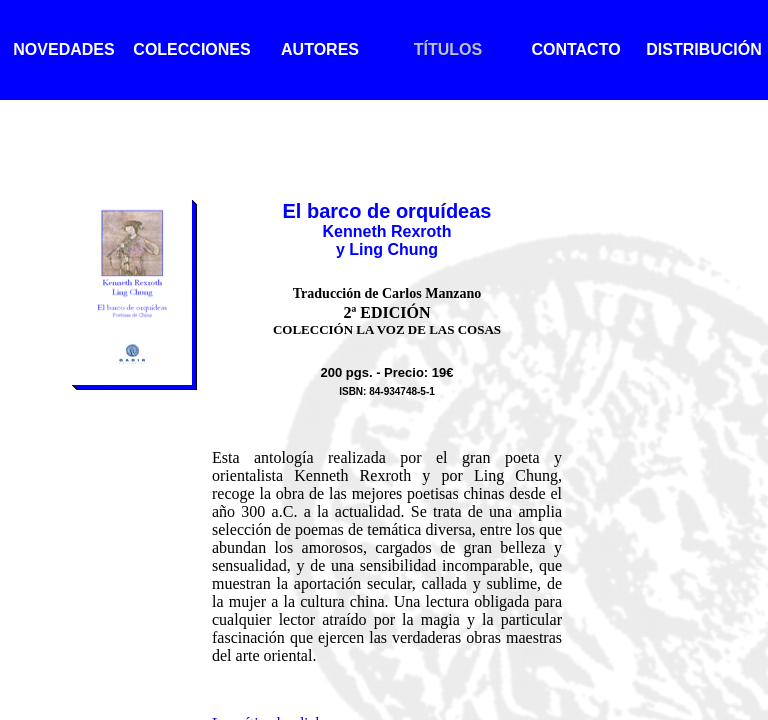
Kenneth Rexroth (387, 231)
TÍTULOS (448, 49)
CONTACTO (575, 49)
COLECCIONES (191, 49)
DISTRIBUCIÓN (704, 49)
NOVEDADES (63, 49)
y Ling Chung (387, 249)
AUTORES (320, 49)
